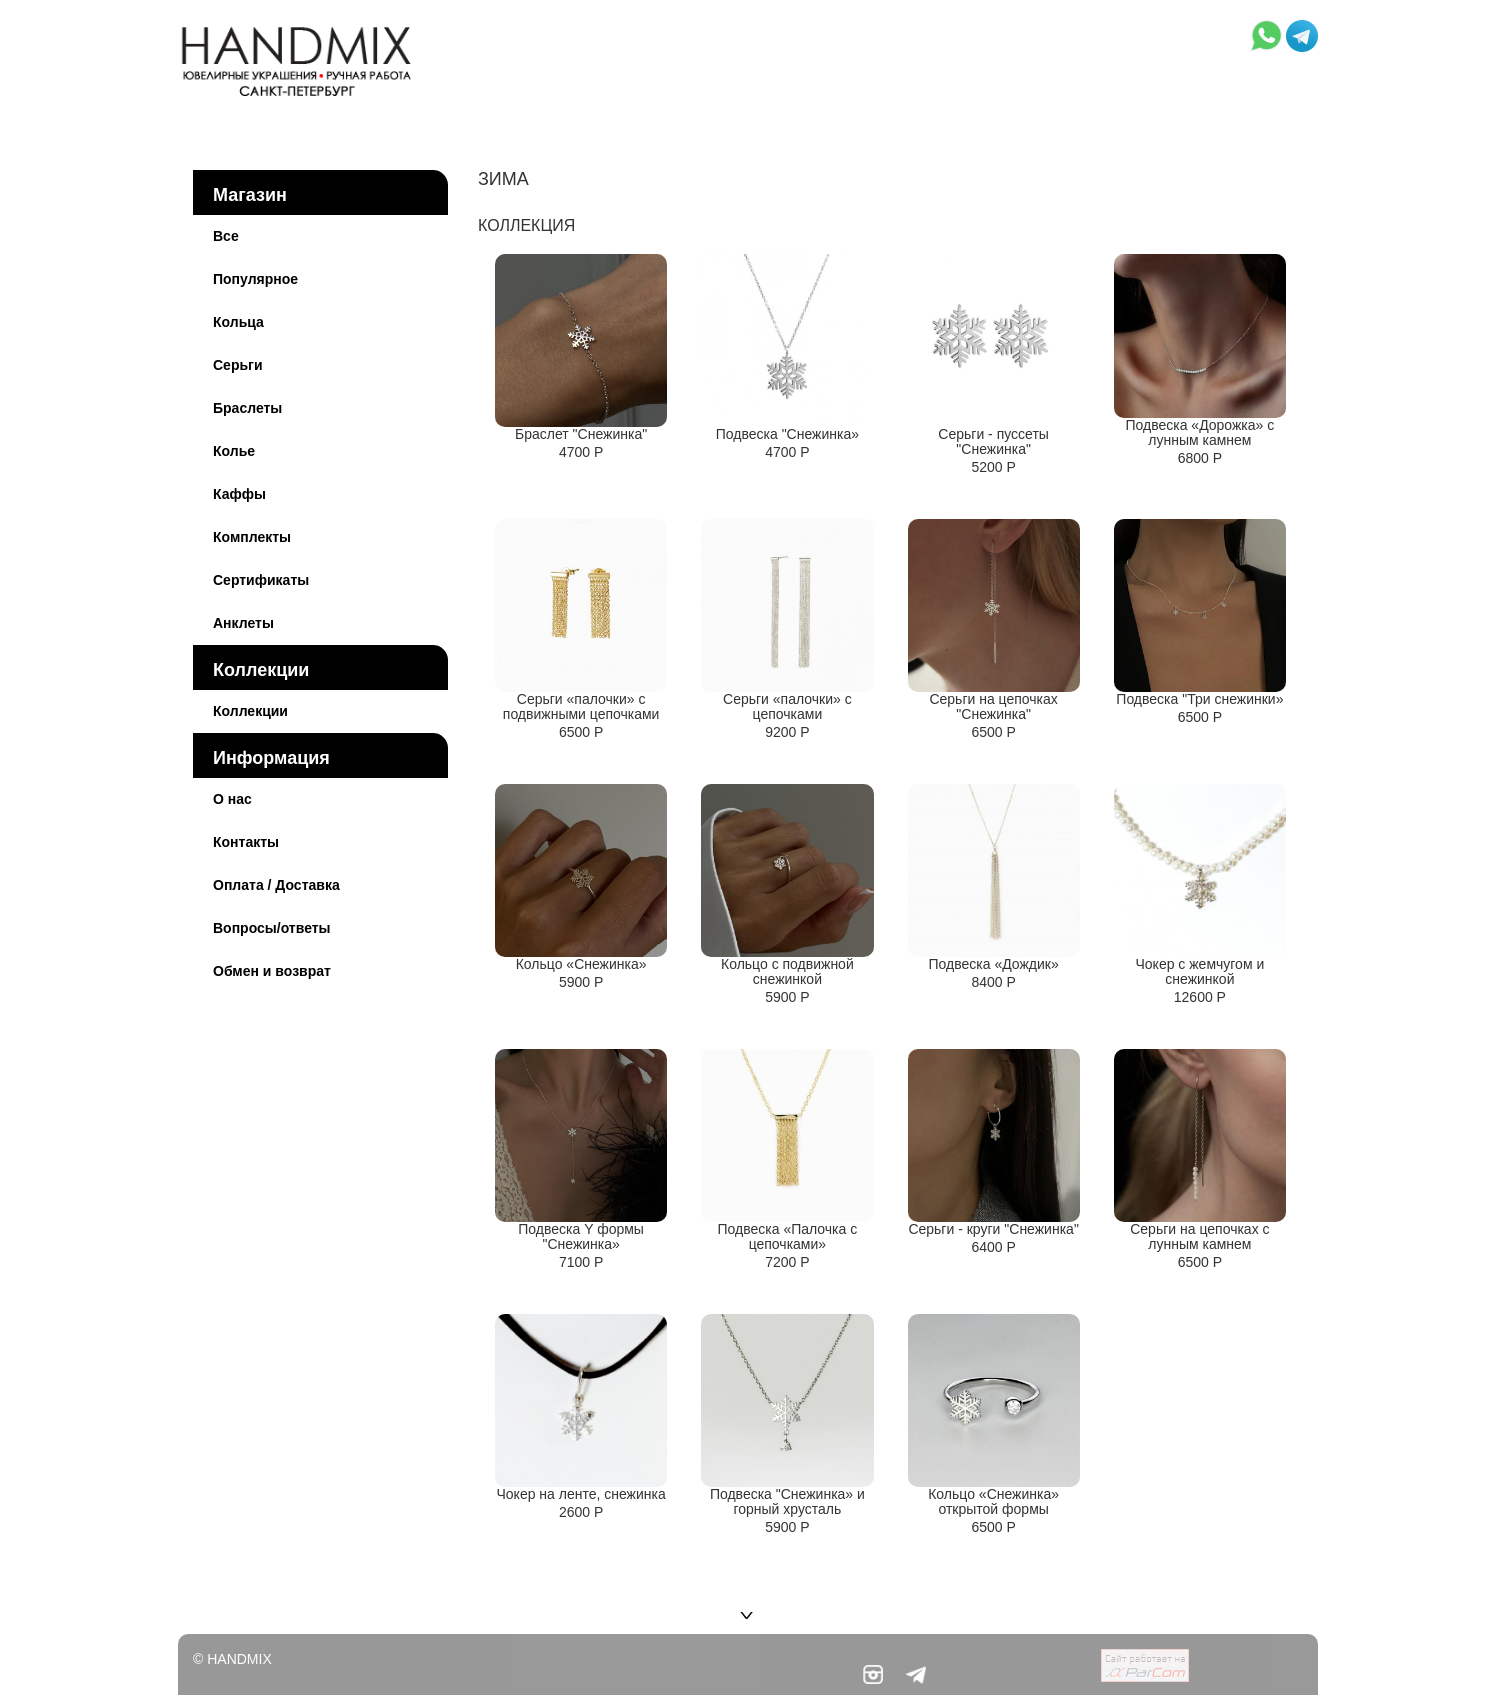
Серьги (238, 365)
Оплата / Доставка (276, 885)
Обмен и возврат (272, 971)
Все (226, 236)
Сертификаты (261, 580)
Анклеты (243, 623)
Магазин (250, 195)
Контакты (246, 842)
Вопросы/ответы (272, 928)
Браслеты (247, 408)
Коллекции (261, 670)
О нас (232, 799)
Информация (271, 758)
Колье (234, 451)
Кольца (238, 322)
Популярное (255, 279)
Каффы (239, 494)
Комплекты (252, 537)
